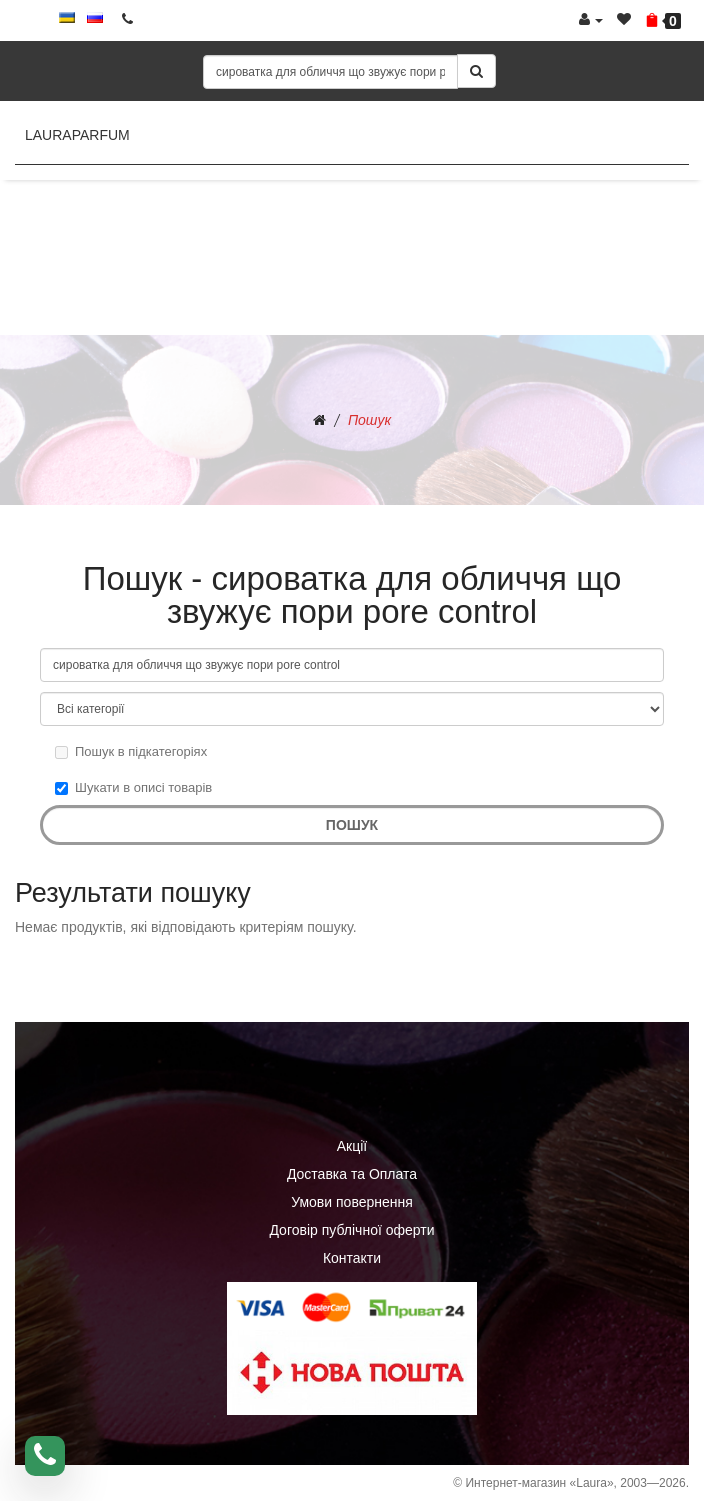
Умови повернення (352, 1202)
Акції (352, 1146)
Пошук (369, 420)
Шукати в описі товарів (133, 787)
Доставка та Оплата (352, 1174)
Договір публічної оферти (351, 1230)
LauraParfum (77, 135)
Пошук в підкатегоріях (131, 751)
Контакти (352, 1258)
